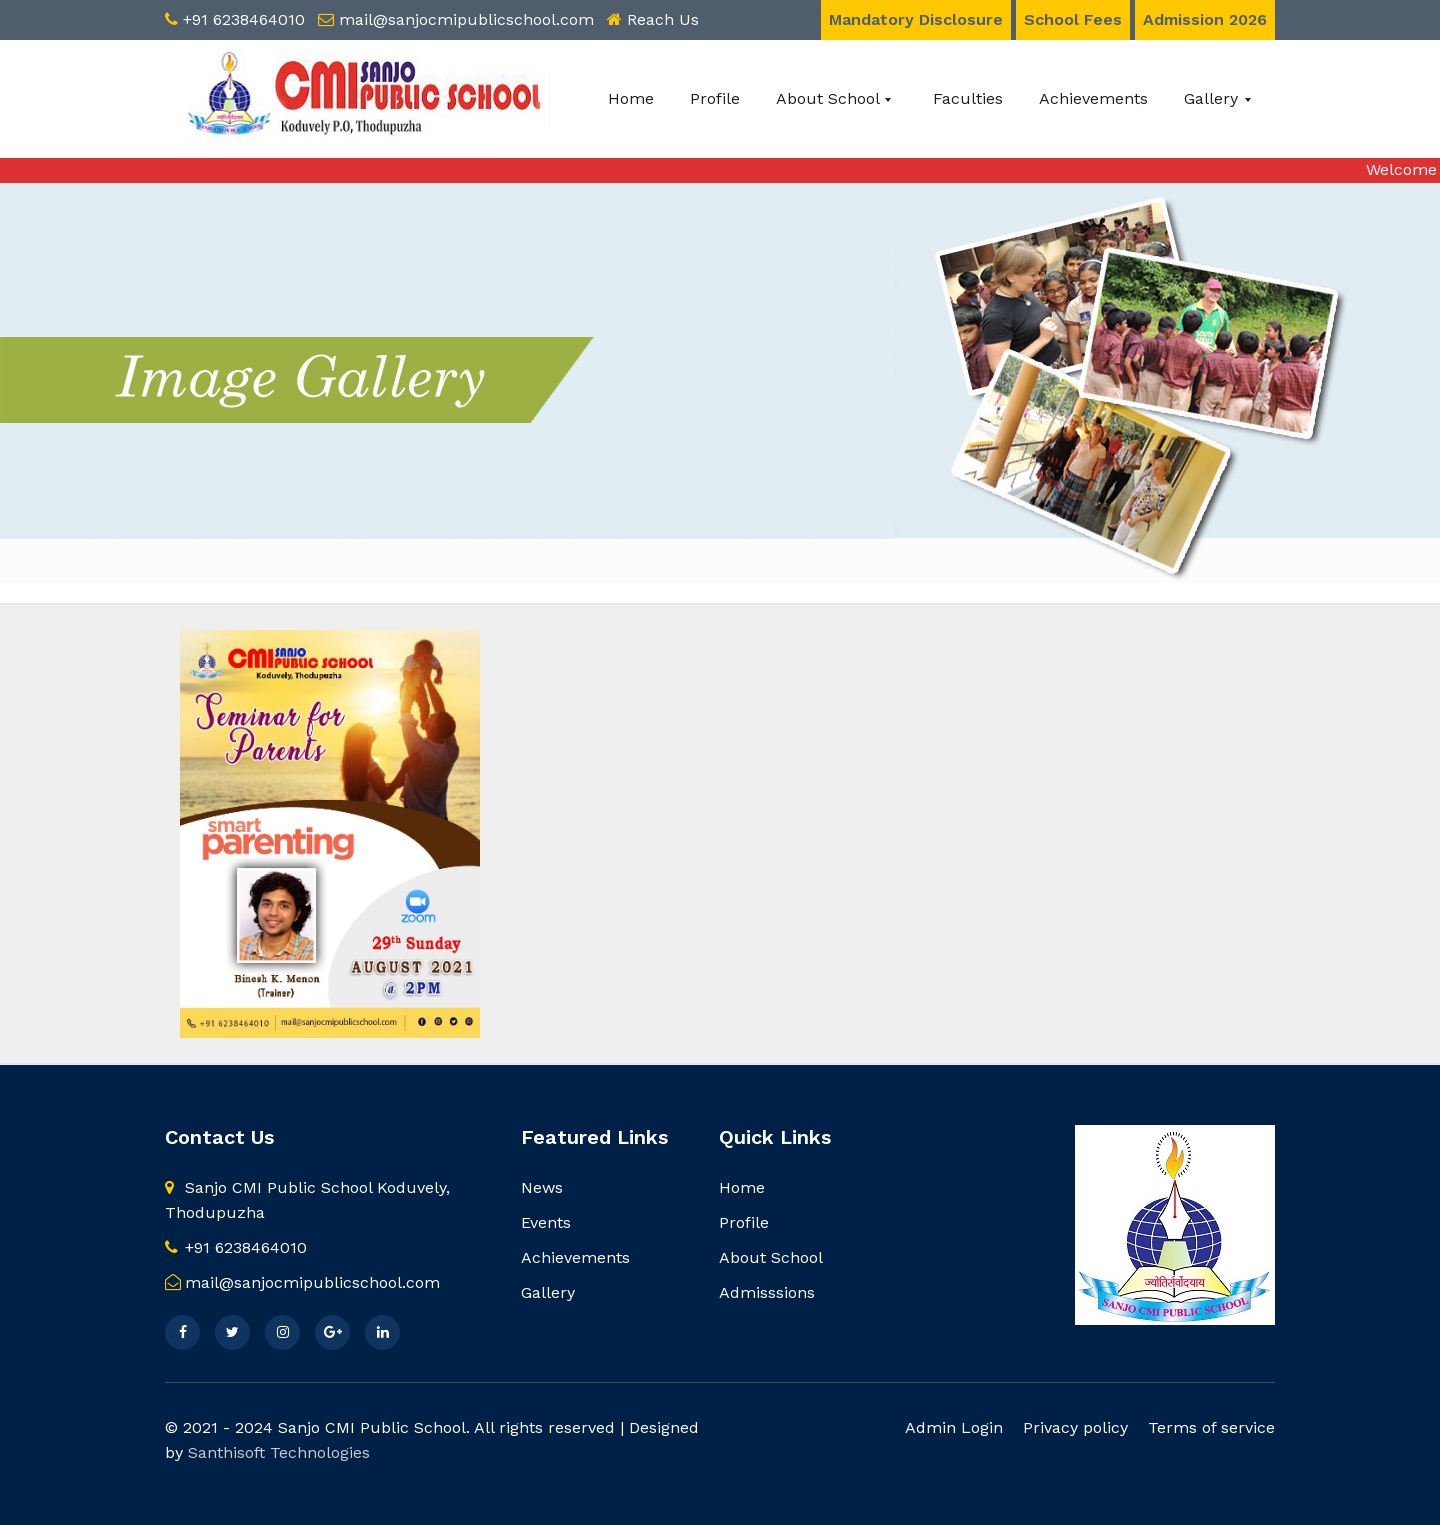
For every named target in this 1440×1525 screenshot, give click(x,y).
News (542, 1187)
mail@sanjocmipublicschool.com (466, 19)
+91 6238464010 (244, 19)
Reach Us (663, 19)
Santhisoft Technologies (279, 1452)
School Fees (1073, 19)
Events (546, 1222)
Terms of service (1211, 1427)
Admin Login (954, 1427)
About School (830, 98)
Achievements (1093, 98)
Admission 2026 (1205, 19)
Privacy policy (1075, 1427)
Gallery (1213, 98)
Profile (715, 98)
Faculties (968, 98)
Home (631, 98)
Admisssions (767, 1292)
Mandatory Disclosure (916, 19)
